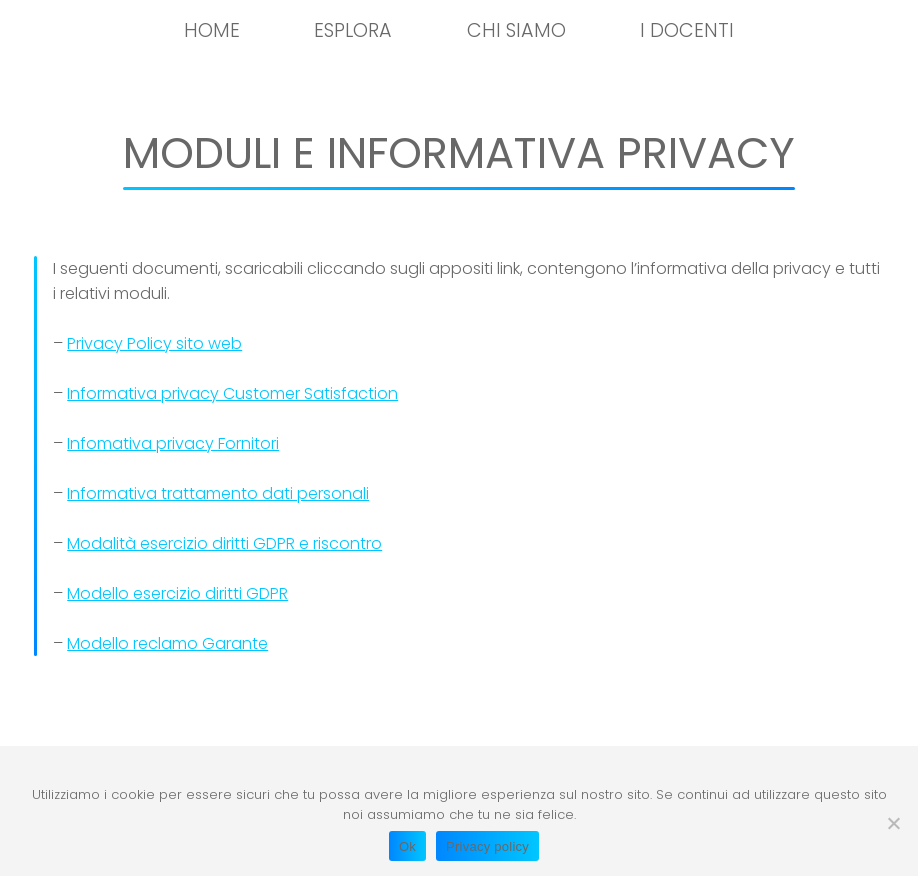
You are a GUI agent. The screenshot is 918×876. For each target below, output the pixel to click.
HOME (212, 30)
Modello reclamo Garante (167, 643)
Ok (407, 846)
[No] (893, 823)
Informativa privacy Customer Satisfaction (232, 393)
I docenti (687, 30)
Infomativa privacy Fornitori (173, 443)
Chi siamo (516, 30)
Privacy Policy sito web (154, 343)
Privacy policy (487, 846)
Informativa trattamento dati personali (218, 493)
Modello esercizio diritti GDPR (177, 593)
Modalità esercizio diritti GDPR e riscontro (224, 543)
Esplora (353, 30)
